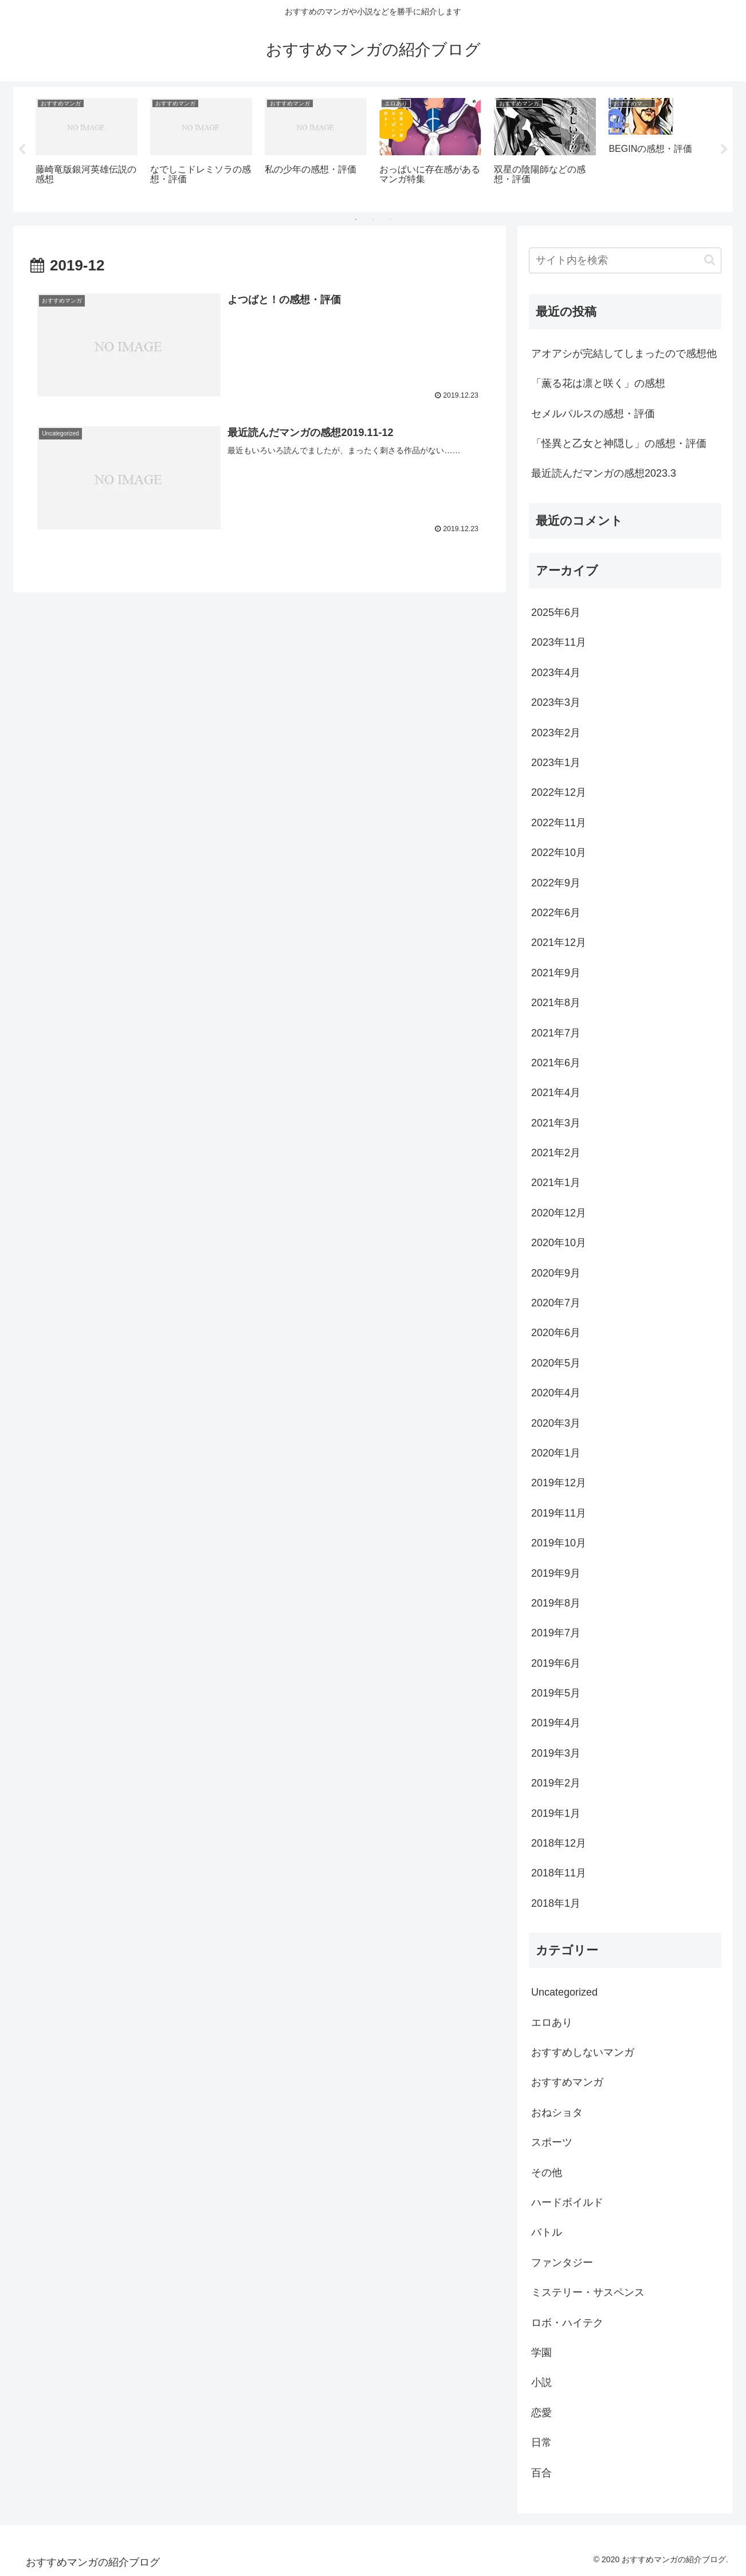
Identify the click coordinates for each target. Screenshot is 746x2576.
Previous (22, 149)
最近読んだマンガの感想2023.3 (603, 473)
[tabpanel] (86, 147)
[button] (710, 259)
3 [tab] (390, 219)
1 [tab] (356, 219)
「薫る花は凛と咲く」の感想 (598, 383)
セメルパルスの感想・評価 (593, 413)
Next (724, 149)
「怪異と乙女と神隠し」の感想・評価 (618, 443)
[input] (625, 260)
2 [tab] (373, 219)
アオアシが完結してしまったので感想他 (624, 353)
